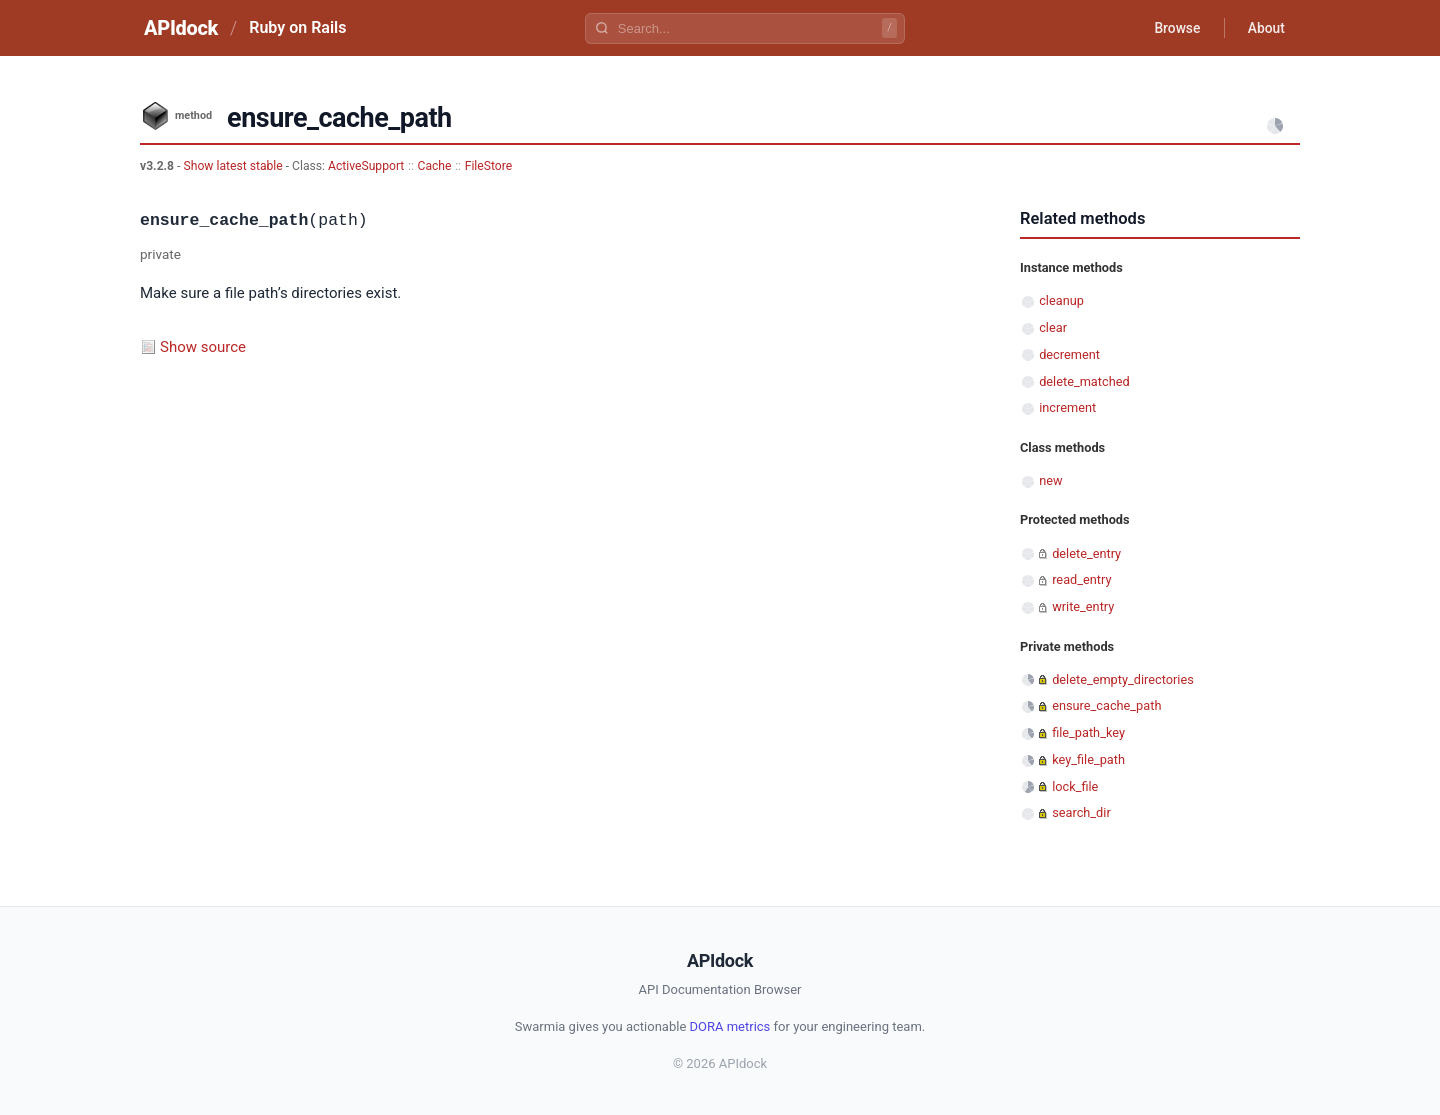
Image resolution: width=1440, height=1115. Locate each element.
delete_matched (1084, 381)
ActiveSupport (366, 166)
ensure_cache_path (1106, 705)
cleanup (1061, 300)
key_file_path (1088, 759)
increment (1067, 407)
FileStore (488, 166)
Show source (203, 347)
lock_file (1075, 786)
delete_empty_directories (1123, 679)
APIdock (181, 28)
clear (1053, 327)
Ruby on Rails (297, 27)
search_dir (1081, 812)
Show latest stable (234, 166)
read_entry (1081, 579)
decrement (1069, 354)
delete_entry (1086, 553)
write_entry (1083, 606)
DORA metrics (730, 1026)
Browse (1174, 28)
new (1050, 480)
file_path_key (1088, 732)
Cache (435, 166)
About (1265, 28)
